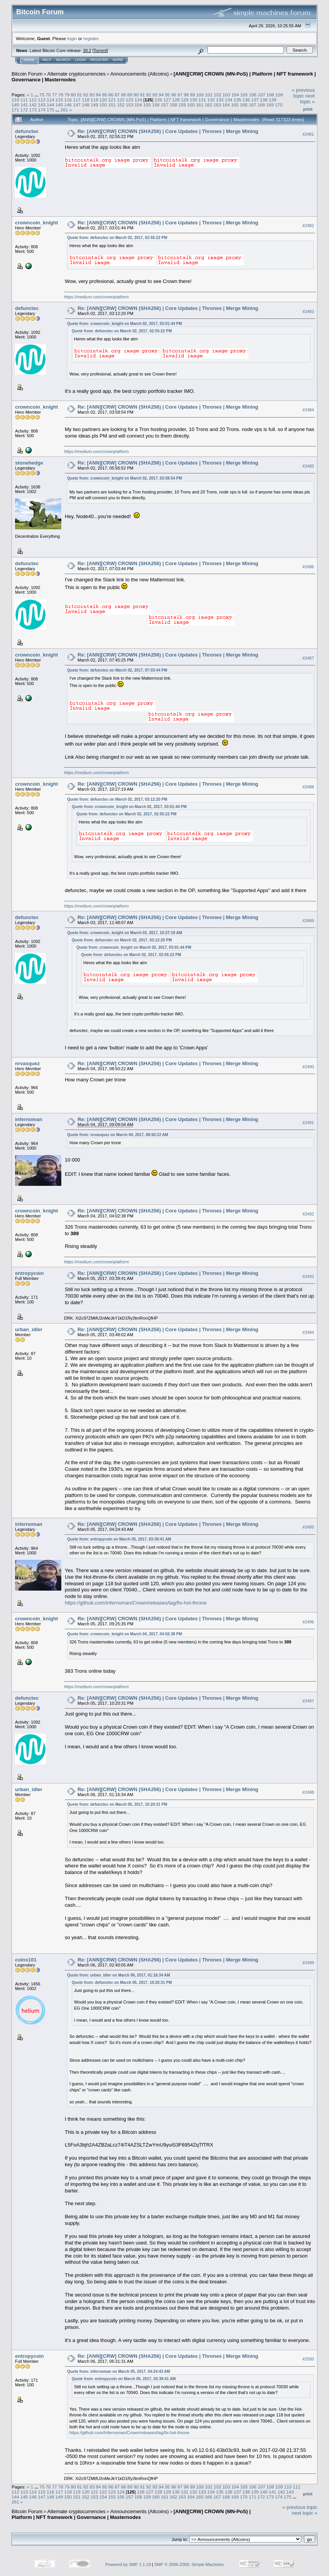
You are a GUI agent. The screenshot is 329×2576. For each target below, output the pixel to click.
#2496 (308, 1622)
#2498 (308, 1792)
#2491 (308, 1122)
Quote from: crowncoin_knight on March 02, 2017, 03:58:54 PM (124, 478)
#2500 (308, 2359)
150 (103, 104)
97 (179, 94)
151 (112, 104)
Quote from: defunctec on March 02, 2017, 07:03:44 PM (117, 670)
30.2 (87, 50)
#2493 (308, 1276)
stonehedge (29, 463)
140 (15, 104)
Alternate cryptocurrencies (76, 74)
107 (261, 94)
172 (24, 109)
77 (54, 94)
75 (41, 94)
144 (50, 104)
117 (77, 99)
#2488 (308, 787)
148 (85, 104)
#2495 (308, 1527)
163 (217, 104)
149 (94, 104)
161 (200, 104)
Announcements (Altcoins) (139, 74)
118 (85, 99)
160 (191, 104)
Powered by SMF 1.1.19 (128, 2564)
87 (117, 94)
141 (24, 104)
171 (15, 109)
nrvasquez (27, 1063)
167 (252, 104)
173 (33, 109)
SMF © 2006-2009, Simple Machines (189, 2564)
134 (229, 99)
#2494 (308, 1332)
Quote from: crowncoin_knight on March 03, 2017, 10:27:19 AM (124, 933)
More (118, 60)
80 (73, 94)
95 (167, 94)
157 (165, 104)
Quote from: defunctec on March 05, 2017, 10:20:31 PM (117, 1804)
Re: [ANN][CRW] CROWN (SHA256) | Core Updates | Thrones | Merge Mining (168, 131)
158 (173, 104)
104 (235, 94)
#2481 (308, 134)
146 (68, 104)
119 (94, 99)
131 (202, 99)
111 (24, 99)
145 (59, 104)
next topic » (307, 98)
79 (66, 94)
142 (33, 104)
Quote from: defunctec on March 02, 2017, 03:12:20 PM (117, 799)
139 (273, 99)
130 (193, 99)
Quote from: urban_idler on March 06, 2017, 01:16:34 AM (118, 1975)
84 (98, 94)
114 (50, 99)
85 (104, 94)
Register (99, 60)
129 (185, 99)
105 (244, 94)
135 (237, 99)
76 (48, 94)
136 (246, 99)
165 (235, 104)
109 (279, 94)
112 (33, 99)
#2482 (308, 225)
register (90, 38)
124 (138, 99)
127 (167, 99)
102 (217, 94)
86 (110, 94)
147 (77, 104)
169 (270, 104)
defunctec (27, 131)
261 (64, 109)
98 (186, 94)
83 (91, 94)
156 (156, 104)
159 (182, 104)
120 (103, 99)
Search (63, 60)
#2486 (308, 566)
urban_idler (28, 1329)
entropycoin (29, 1273)
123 (129, 99)
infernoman (28, 1119)
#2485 (308, 466)
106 (252, 94)
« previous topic (303, 93)
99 (192, 94)
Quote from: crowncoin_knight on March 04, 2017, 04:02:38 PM (124, 1634)
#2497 (308, 1701)
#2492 (308, 1214)
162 (209, 104)
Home (29, 60)
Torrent (100, 50)
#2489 (308, 920)
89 (129, 94)
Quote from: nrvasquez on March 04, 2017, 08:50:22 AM (117, 1135)
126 (158, 99)
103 (226, 94)
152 (121, 104)
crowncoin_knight (36, 223)
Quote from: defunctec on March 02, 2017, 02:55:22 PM (117, 238)
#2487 (308, 658)
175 (50, 109)
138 (264, 99)
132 (211, 99)
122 (121, 99)
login (72, 38)
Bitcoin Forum (27, 74)
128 (176, 99)
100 (200, 94)
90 (135, 94)
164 (226, 104)
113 (42, 99)
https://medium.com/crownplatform (96, 297)
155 (147, 104)
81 (79, 94)
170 (279, 104)
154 (138, 104)
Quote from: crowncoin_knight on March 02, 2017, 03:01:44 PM (124, 324)
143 (42, 104)
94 (161, 94)
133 (220, 99)
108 (270, 94)
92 (148, 94)
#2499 (308, 1963)
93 (154, 94)
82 (85, 94)
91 (142, 94)
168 (261, 104)
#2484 (308, 409)
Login (80, 60)
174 (42, 109)
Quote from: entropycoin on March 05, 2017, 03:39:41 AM (119, 1539)
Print (307, 109)
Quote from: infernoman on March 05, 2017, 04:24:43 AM (118, 2371)
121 (112, 99)
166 (244, 104)
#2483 (308, 311)
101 (209, 94)
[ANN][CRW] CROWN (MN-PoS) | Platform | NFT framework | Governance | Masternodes (131, 2514)
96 (173, 94)
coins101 (26, 1960)
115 (59, 99)
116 (68, 99)
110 (15, 99)
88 (123, 94)
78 (60, 94)
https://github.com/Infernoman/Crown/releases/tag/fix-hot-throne (136, 1603)
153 (129, 104)
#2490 (308, 1066)
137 (255, 99)
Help (46, 60)
